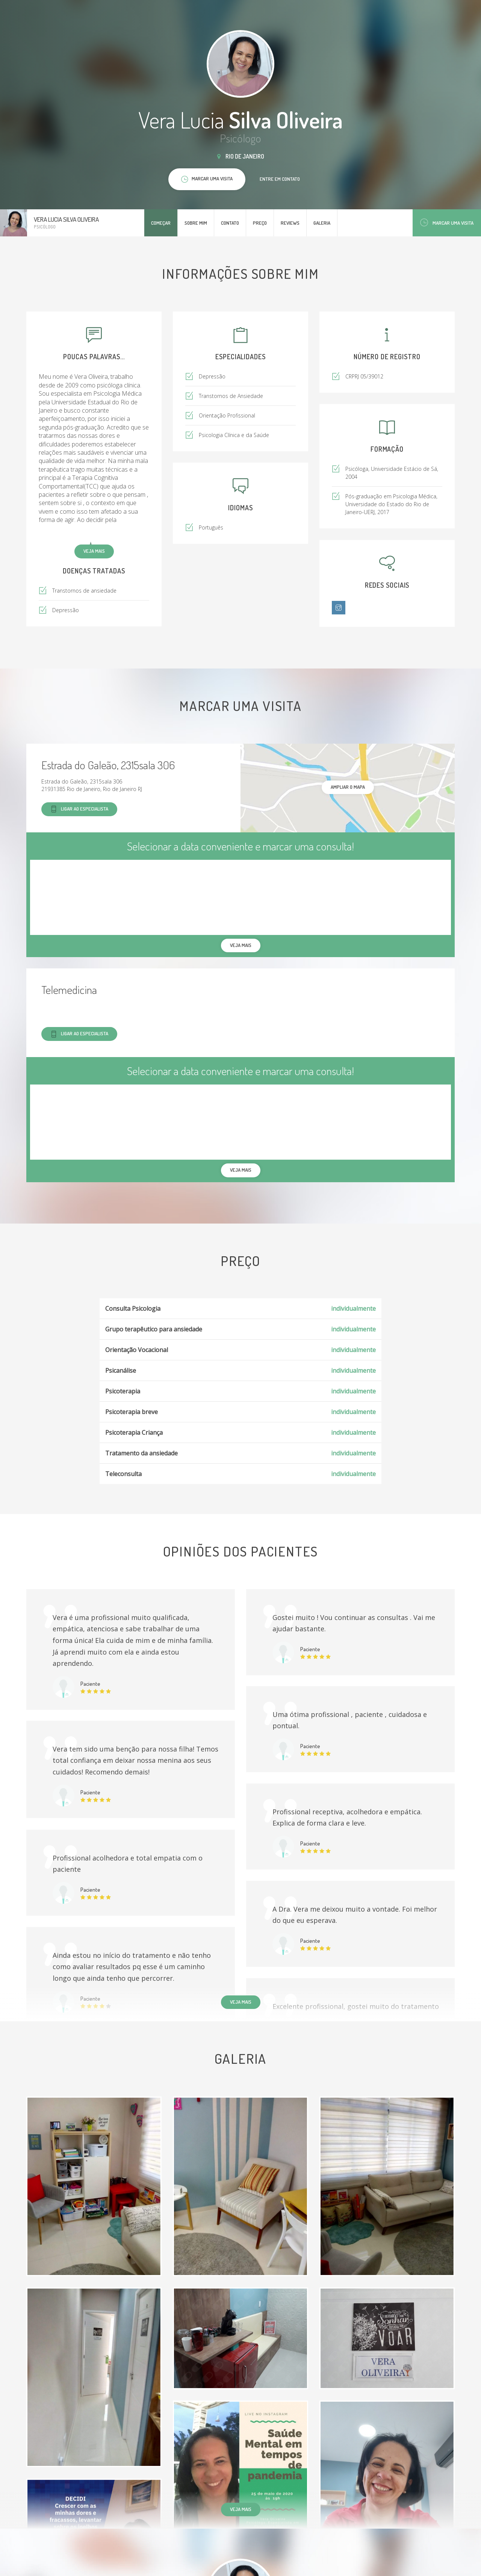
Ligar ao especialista (79, 809)
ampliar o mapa (348, 787)
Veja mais (94, 551)
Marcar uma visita (446, 223)
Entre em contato (280, 179)
